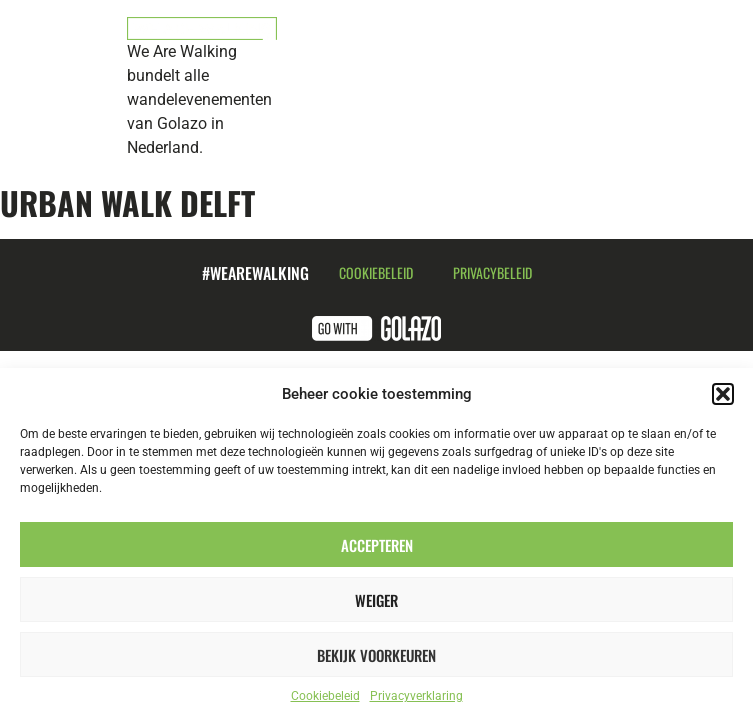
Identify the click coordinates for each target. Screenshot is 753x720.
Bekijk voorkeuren (376, 655)
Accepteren (377, 545)
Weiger (376, 600)
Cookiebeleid (325, 696)
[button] (723, 394)
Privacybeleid (492, 272)
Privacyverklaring (416, 696)
